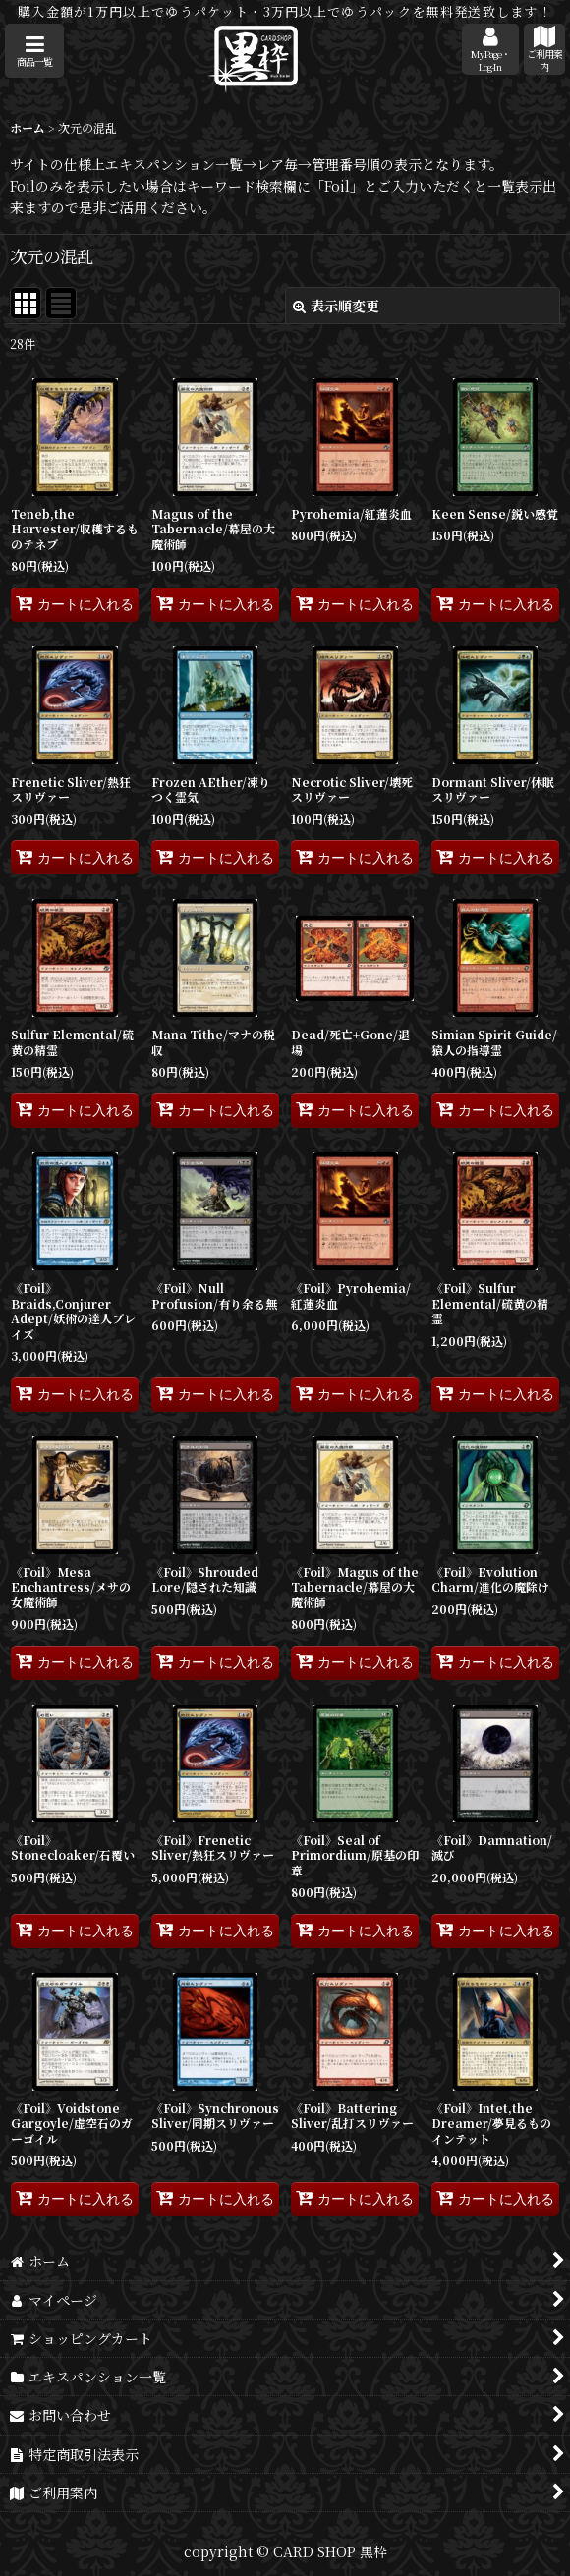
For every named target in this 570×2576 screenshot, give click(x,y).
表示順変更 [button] (336, 305)
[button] (34, 51)
